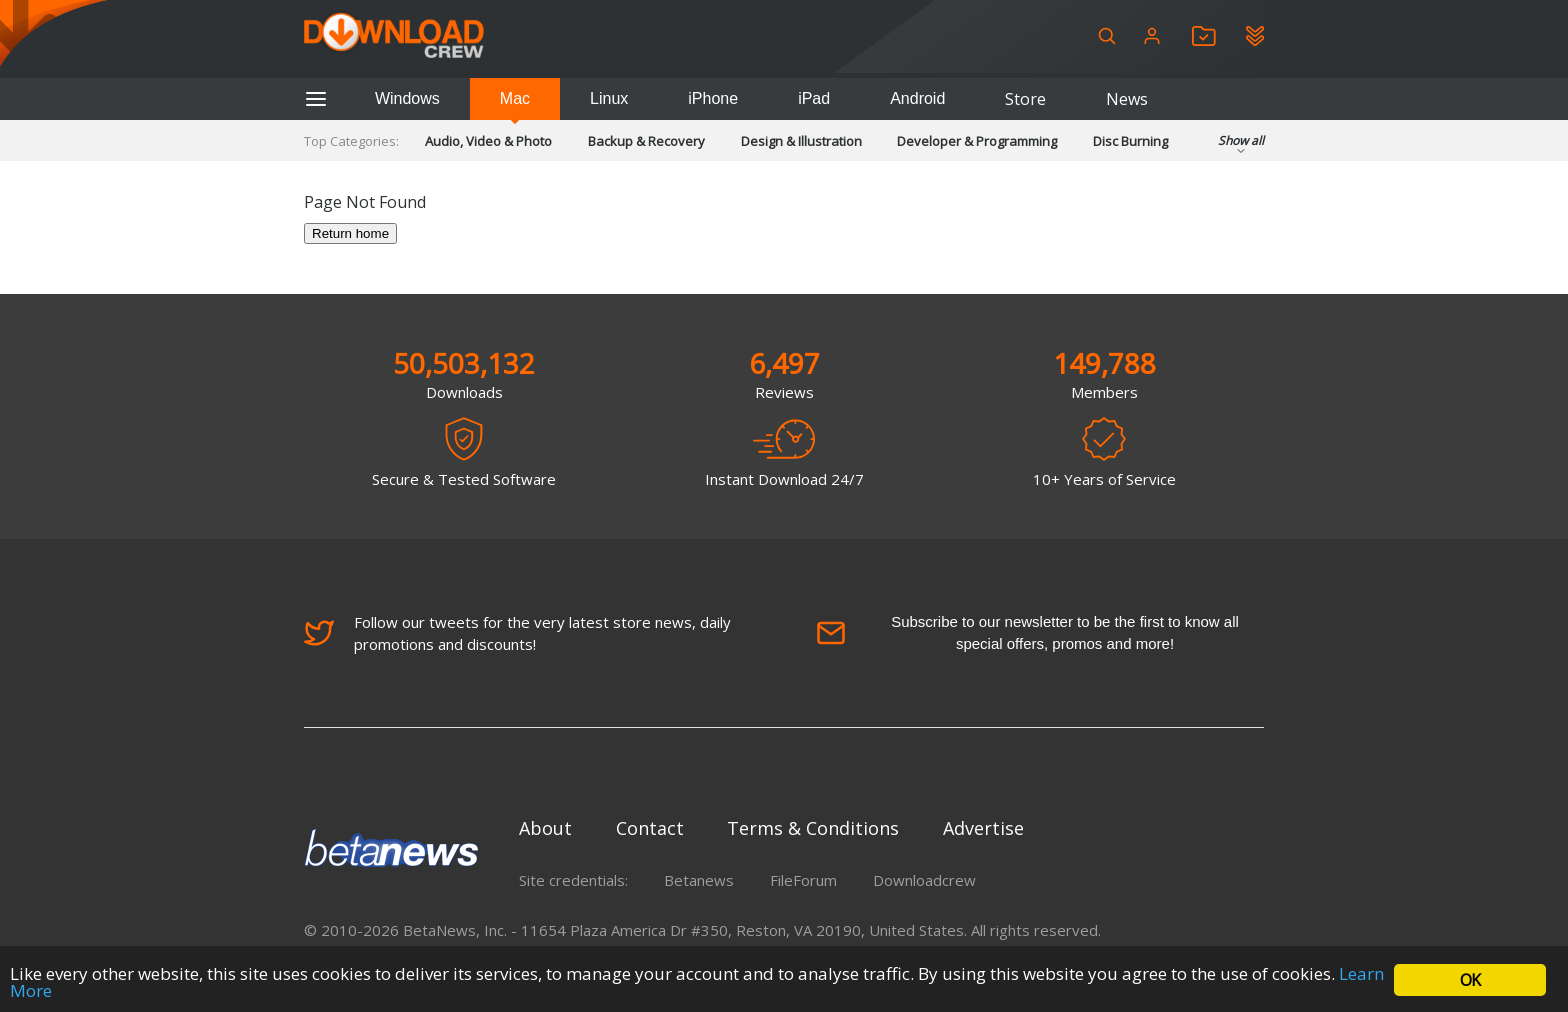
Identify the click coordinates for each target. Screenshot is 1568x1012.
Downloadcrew (924, 880)
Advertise (983, 828)
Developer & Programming (977, 141)
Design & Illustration (801, 141)
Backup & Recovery (646, 141)
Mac (515, 98)
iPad (814, 98)
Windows (407, 98)
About (545, 828)
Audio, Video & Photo (488, 141)
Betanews (699, 880)
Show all (1241, 146)
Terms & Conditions (813, 828)
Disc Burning (1130, 141)
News (1127, 99)
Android (917, 98)
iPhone (713, 98)
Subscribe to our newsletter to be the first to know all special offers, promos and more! (1027, 632)
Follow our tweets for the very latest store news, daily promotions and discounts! (517, 633)
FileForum (803, 880)
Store (1025, 99)
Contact (650, 828)
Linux (609, 98)
